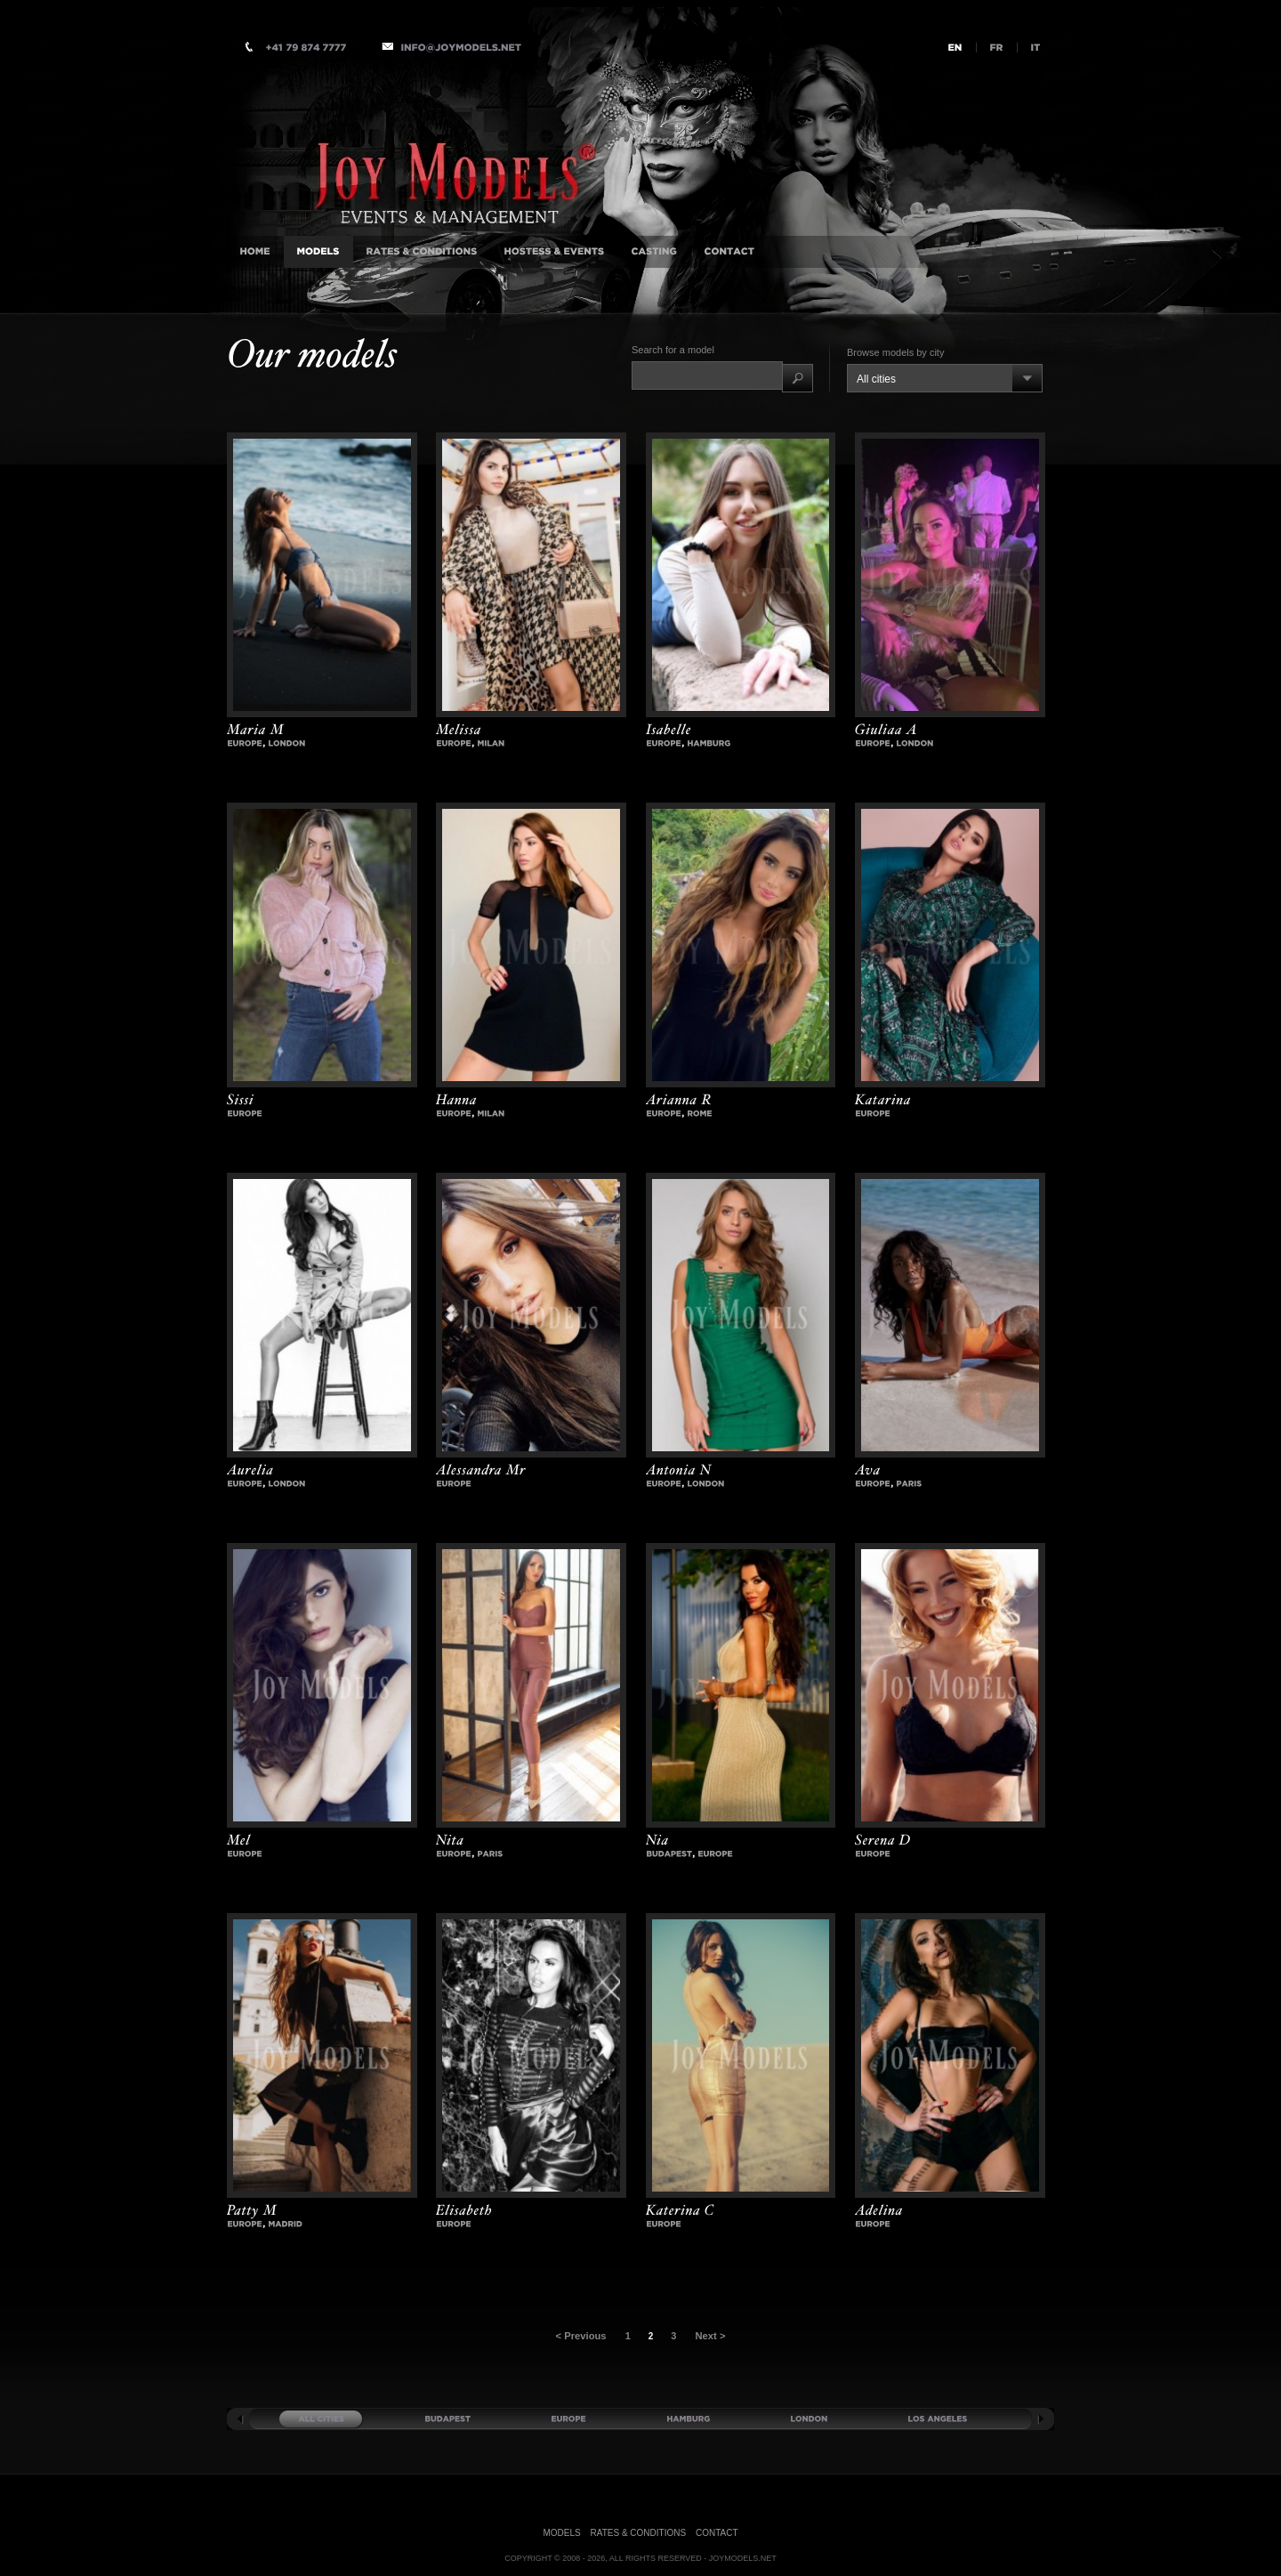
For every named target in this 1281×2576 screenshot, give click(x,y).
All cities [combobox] (876, 379)
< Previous (582, 2335)
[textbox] (707, 375)
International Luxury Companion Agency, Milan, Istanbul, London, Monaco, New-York (462, 145)
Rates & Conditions (639, 2533)
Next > (708, 2335)
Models (562, 2533)
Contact (717, 2533)
